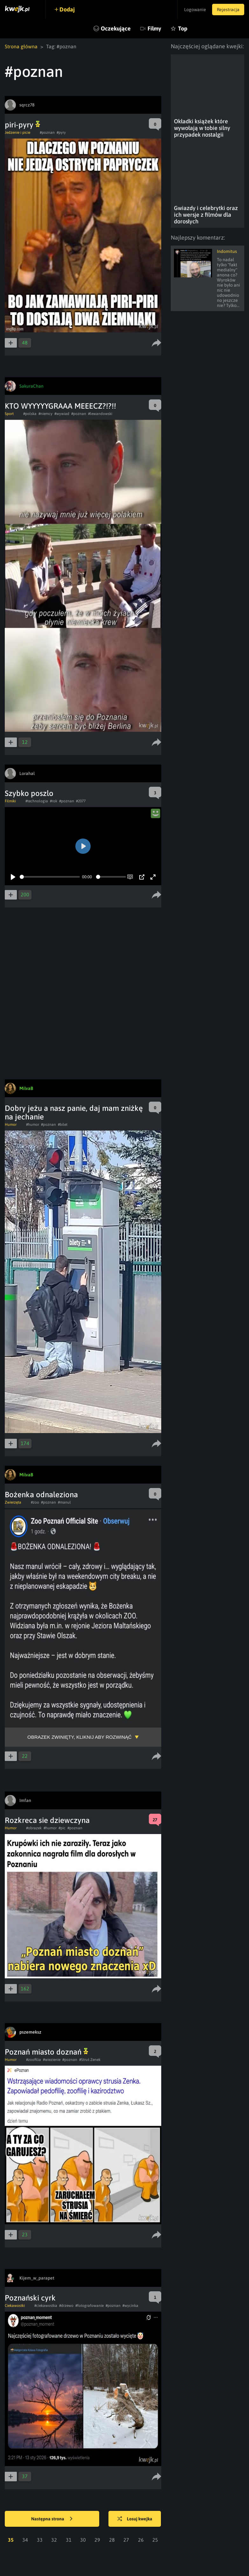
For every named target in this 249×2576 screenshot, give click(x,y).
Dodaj (67, 9)
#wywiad (61, 413)
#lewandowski (100, 413)
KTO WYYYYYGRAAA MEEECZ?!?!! (60, 406)
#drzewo (66, 2305)
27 (126, 2540)
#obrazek (34, 1828)
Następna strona (52, 2519)
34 (25, 2540)
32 (54, 2540)
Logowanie (194, 9)
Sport (9, 413)
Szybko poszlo (29, 793)
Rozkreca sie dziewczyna (47, 1820)
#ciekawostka (45, 2305)
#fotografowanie (89, 2305)
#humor (32, 1124)
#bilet (62, 1124)
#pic (62, 1828)
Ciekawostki (15, 2305)
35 (11, 2540)
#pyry (61, 132)
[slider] (50, 877)
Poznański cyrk (30, 2298)
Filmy (154, 28)
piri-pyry (22, 124)
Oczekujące (116, 28)
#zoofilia (33, 2059)
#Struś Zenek (89, 2059)
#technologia (36, 801)
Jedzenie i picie (17, 132)
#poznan (47, 132)
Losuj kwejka (134, 2519)
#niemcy (45, 413)
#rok (53, 801)
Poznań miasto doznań (46, 2052)
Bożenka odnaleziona (41, 1494)
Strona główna (21, 46)
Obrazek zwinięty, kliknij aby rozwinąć (79, 1737)
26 (141, 2540)
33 (40, 2540)
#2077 (81, 801)
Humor (11, 1124)
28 (112, 2540)
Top (182, 28)
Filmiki (10, 801)
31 (69, 2540)
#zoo (35, 1502)
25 (155, 2540)
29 (97, 2540)
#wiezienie (51, 2059)
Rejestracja (228, 9)
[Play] (13, 877)
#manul (64, 1502)
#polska (30, 413)
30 (83, 2540)
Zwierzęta (13, 1502)
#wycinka (130, 2305)
